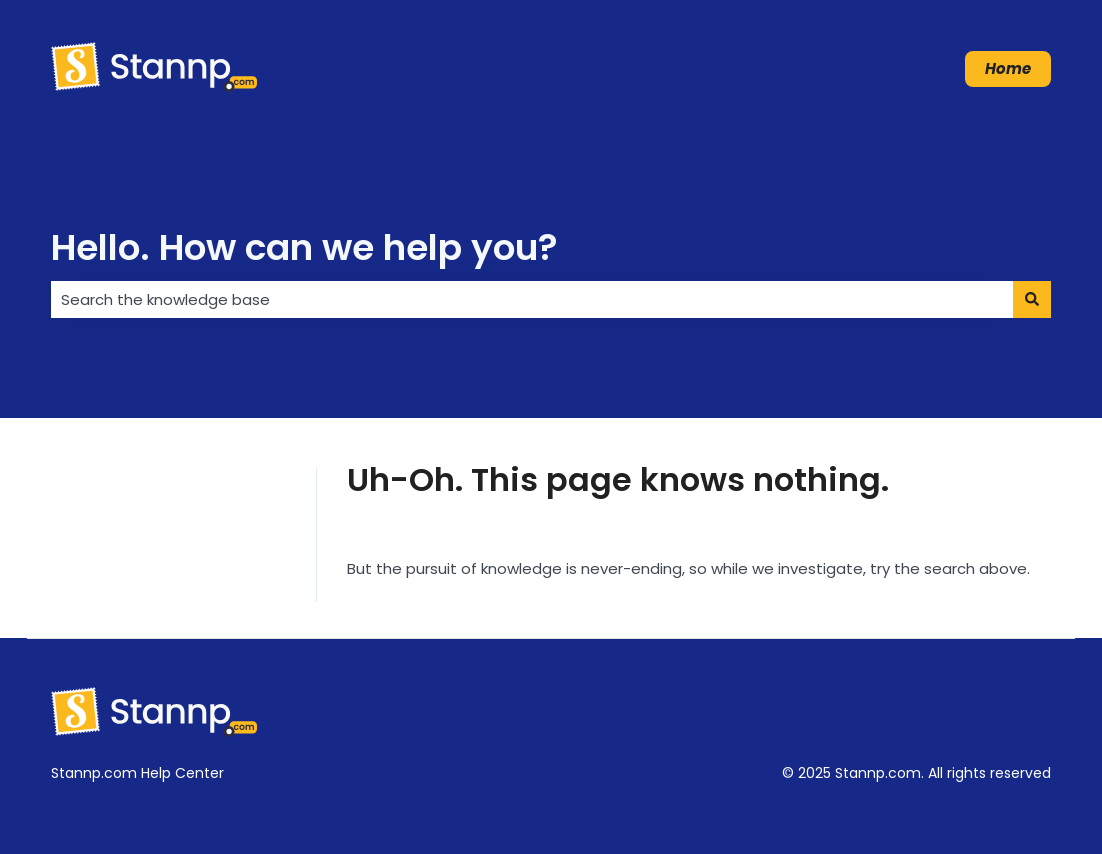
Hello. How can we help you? (304, 247)
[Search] (1032, 299)
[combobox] (532, 299)
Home (1008, 68)
